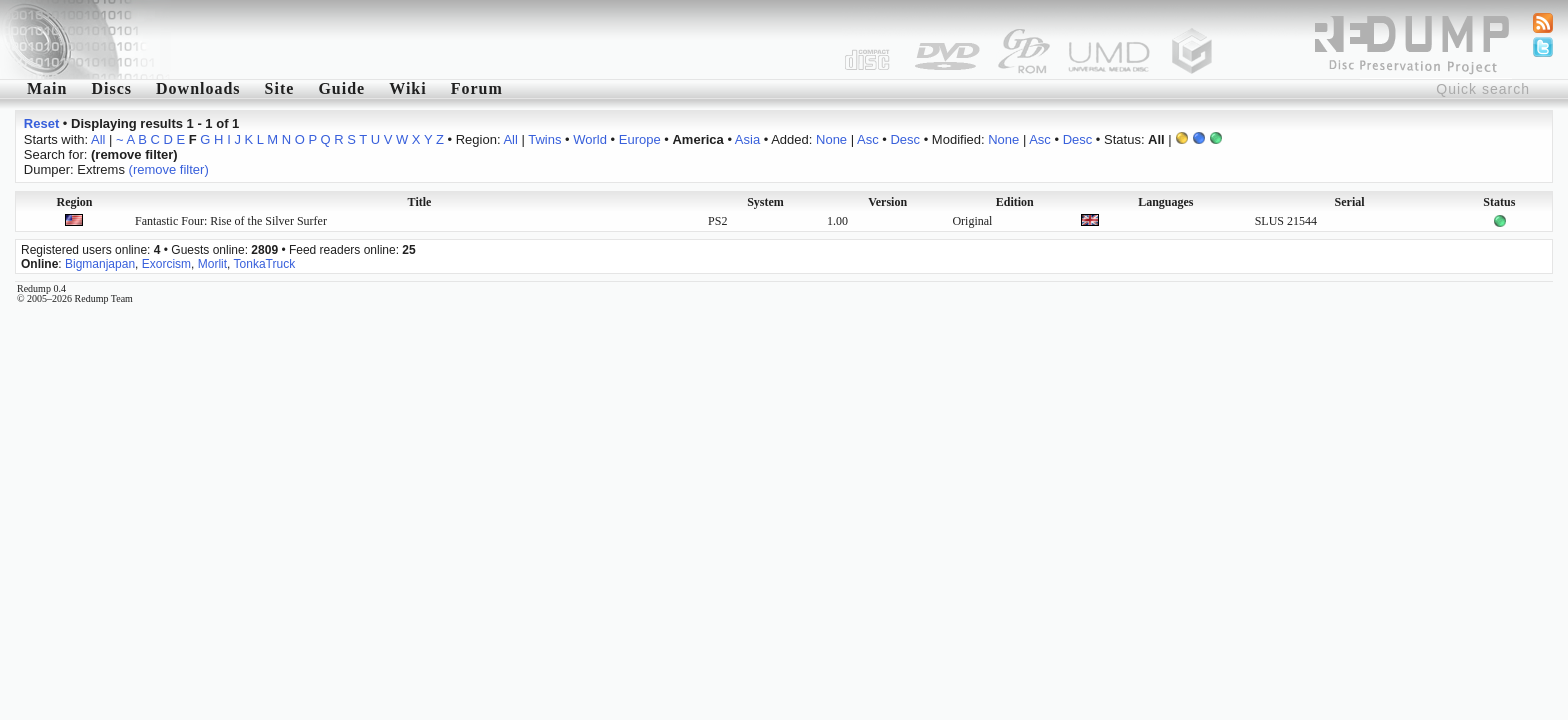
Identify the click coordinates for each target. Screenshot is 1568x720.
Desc (905, 139)
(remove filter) (169, 169)
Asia (747, 139)
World (590, 139)
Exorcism (166, 264)
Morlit (212, 264)
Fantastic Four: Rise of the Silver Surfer (231, 221)
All (98, 139)
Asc (868, 139)
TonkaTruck (265, 264)
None (831, 139)
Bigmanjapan (100, 264)
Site (280, 88)
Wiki (408, 88)
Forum (477, 88)
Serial (1350, 202)
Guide (341, 88)
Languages (1165, 202)
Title (420, 202)
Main (47, 88)
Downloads (198, 88)
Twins (544, 139)
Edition (1015, 202)
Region (74, 202)
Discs (111, 88)
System (765, 202)
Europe (640, 139)
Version (887, 202)
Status (1499, 202)
